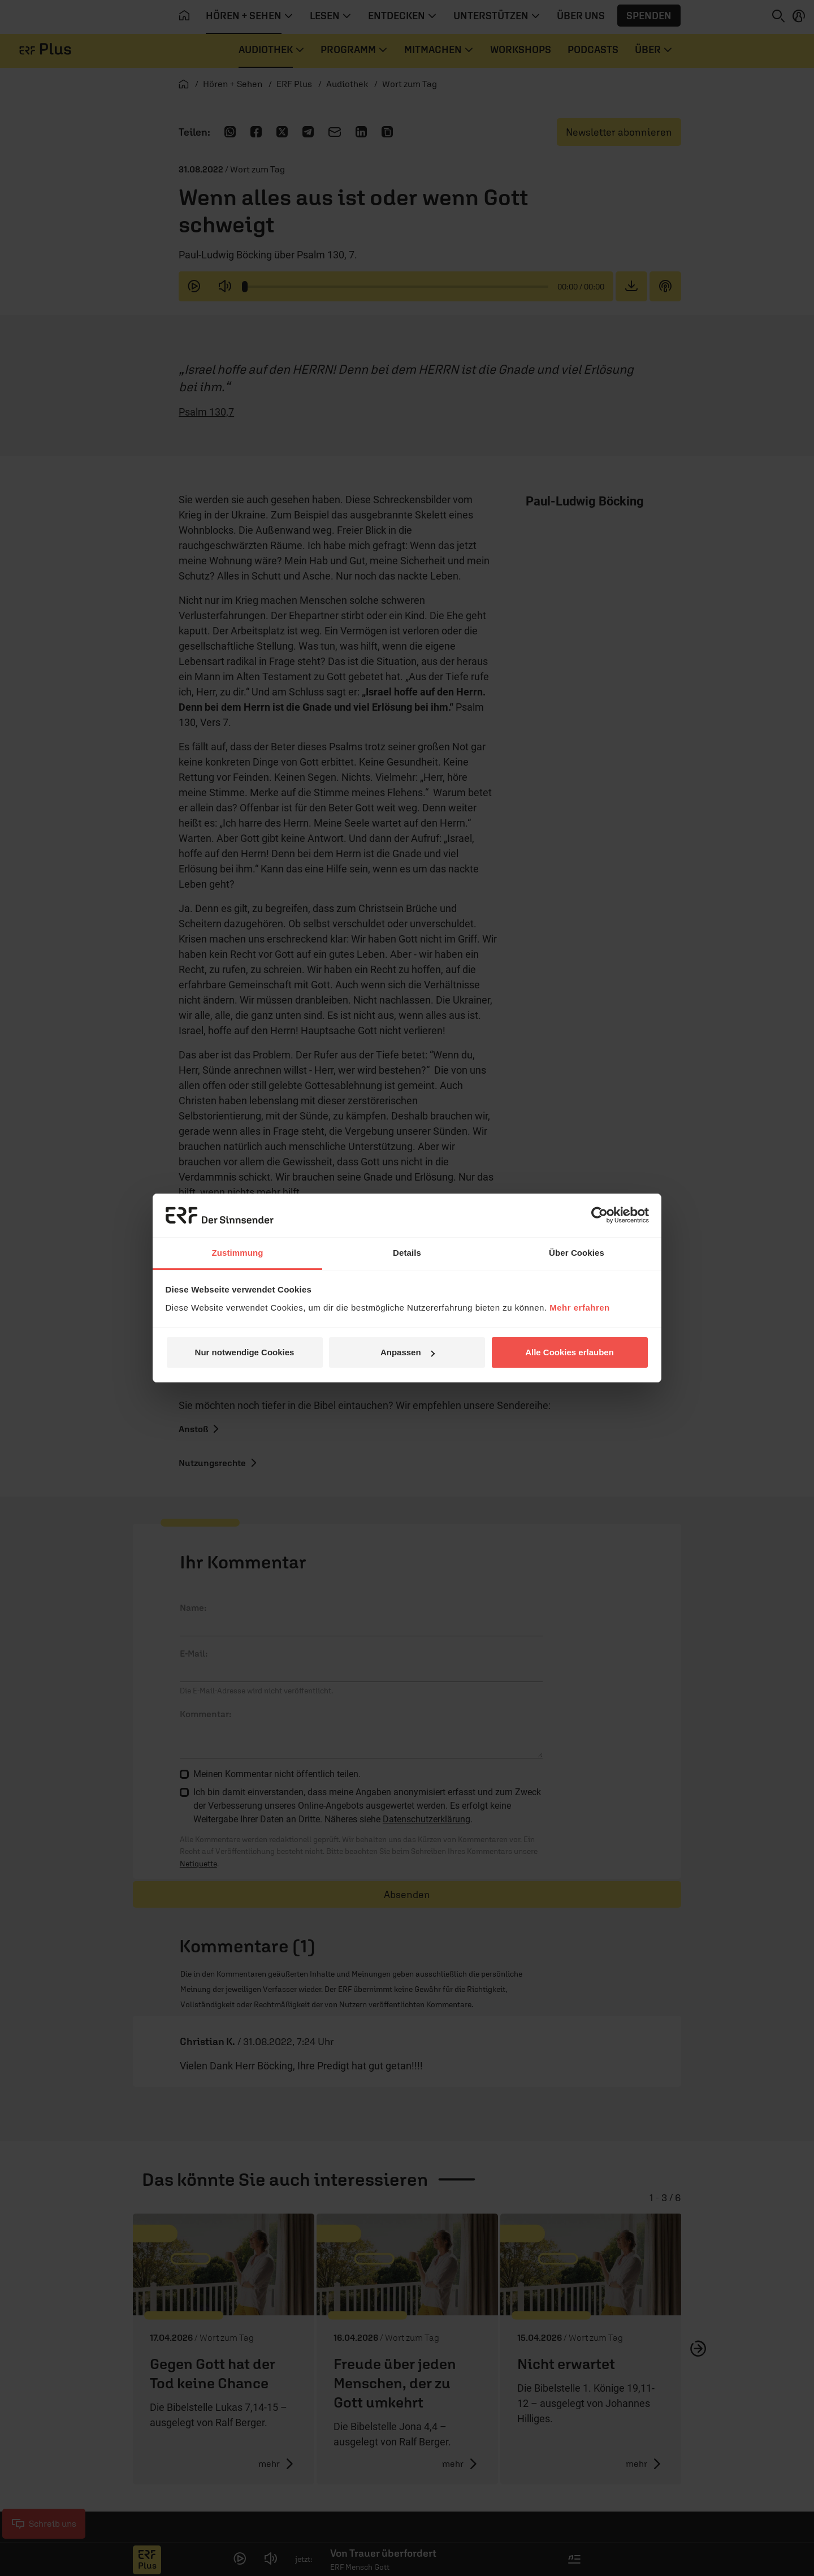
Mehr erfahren (579, 1307)
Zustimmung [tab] (237, 1252)
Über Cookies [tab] (576, 1252)
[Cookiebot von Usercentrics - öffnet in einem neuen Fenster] (599, 1215)
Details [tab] (407, 1252)
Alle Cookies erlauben (569, 1352)
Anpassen (407, 1352)
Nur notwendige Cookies (245, 1352)
